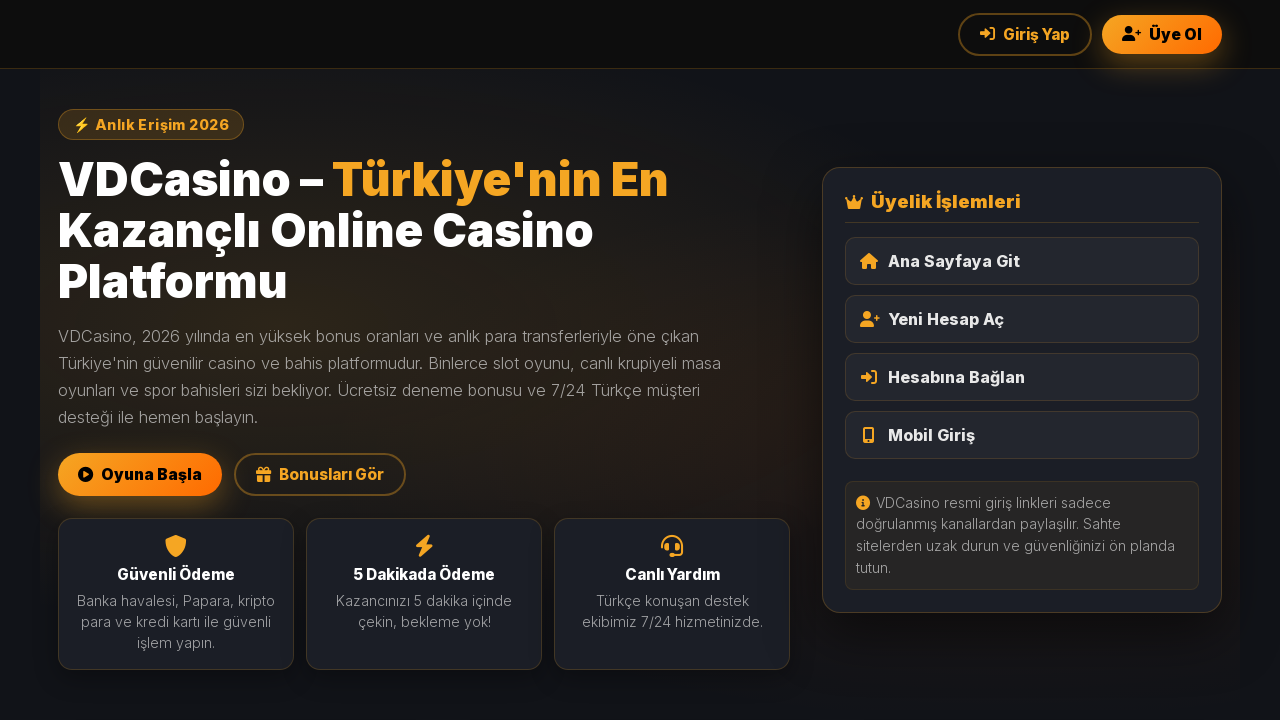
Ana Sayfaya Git (940, 261)
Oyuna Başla (140, 474)
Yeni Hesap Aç (932, 319)
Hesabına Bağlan (942, 377)
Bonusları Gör (320, 474)
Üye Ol (1162, 34)
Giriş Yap (1025, 34)
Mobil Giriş (917, 435)
